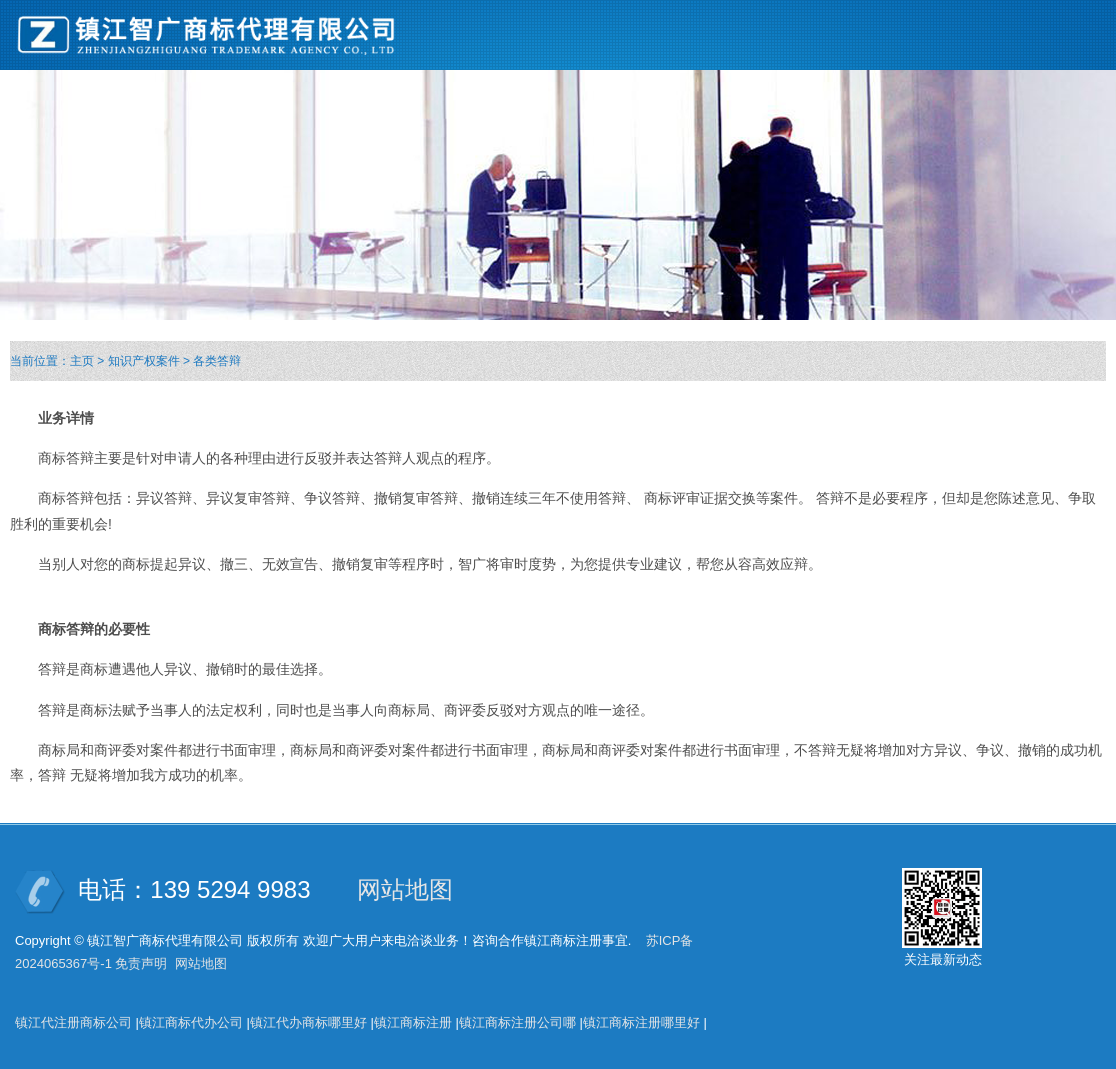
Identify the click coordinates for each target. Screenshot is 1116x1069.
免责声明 (141, 963)
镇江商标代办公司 (191, 1022)
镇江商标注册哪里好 (641, 1022)
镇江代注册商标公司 (73, 1022)
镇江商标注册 (413, 1022)
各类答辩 (217, 361)
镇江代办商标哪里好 (308, 1022)
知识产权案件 (144, 361)
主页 (82, 361)
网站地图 (405, 889)
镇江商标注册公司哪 (517, 1022)
